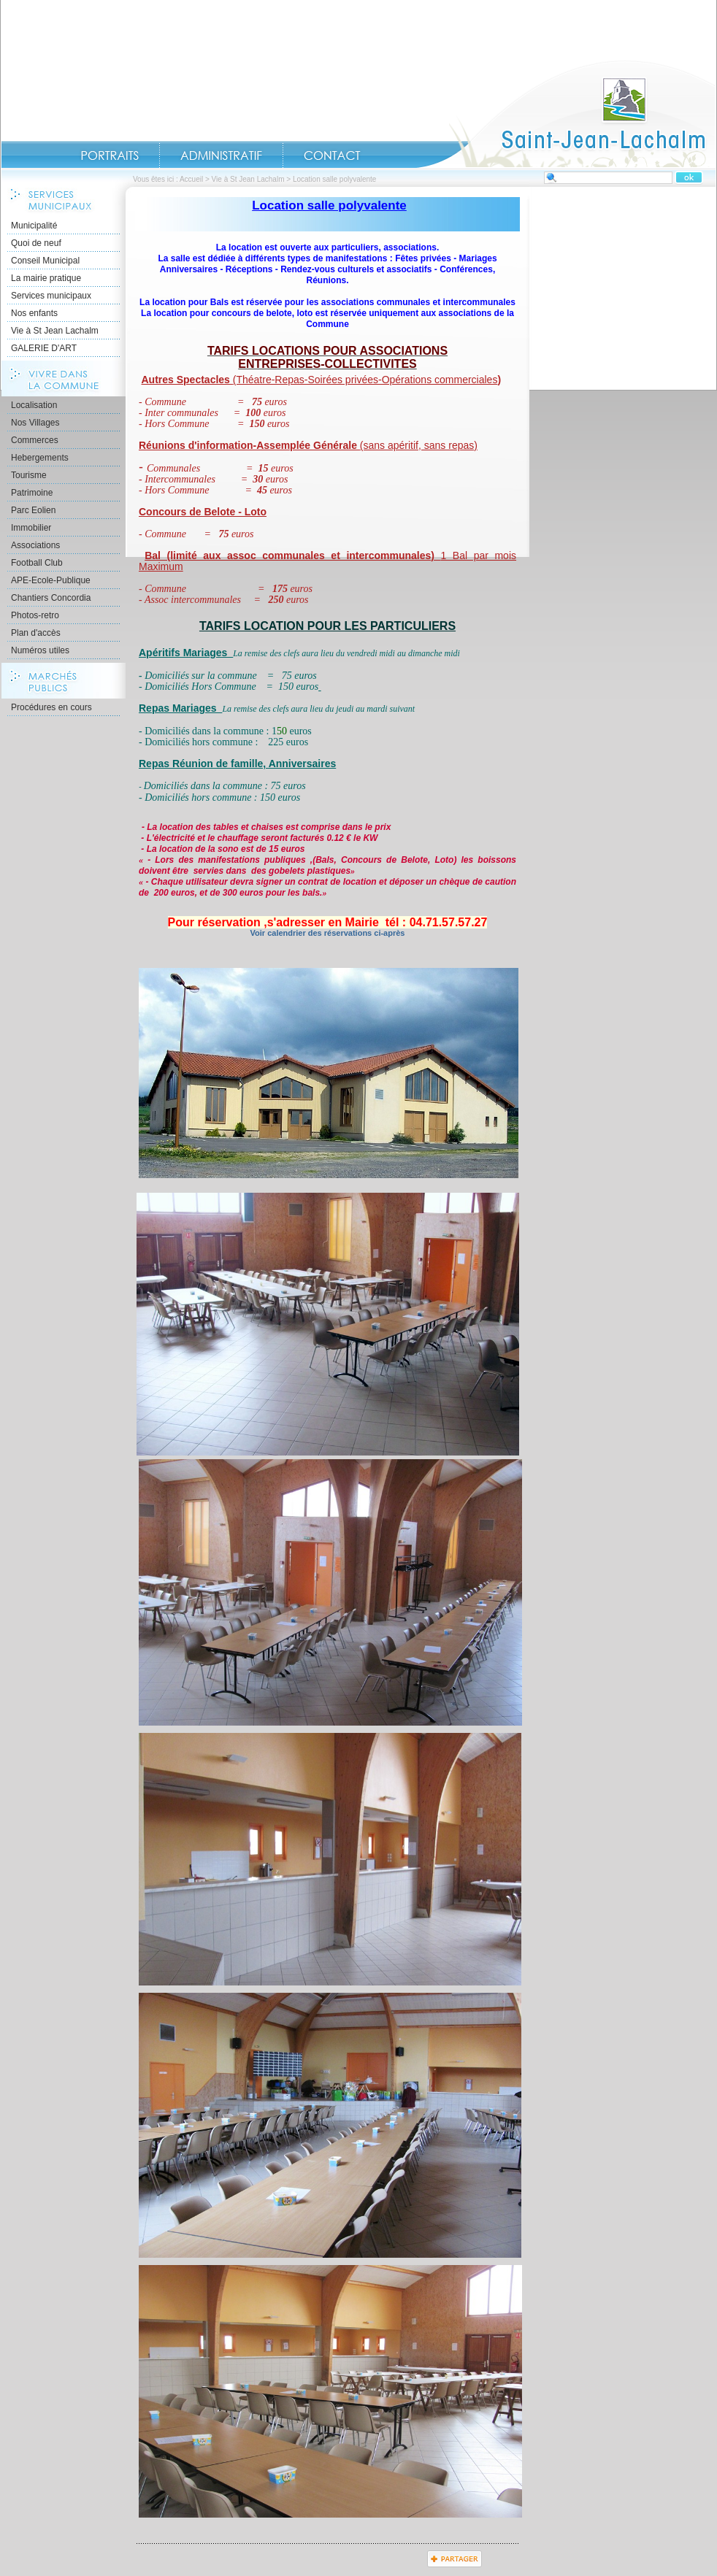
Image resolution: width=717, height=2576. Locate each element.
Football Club (37, 563)
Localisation (34, 405)
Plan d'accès (36, 633)
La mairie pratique (46, 278)
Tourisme (29, 475)
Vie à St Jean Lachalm (248, 179)
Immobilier (31, 528)
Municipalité (34, 225)
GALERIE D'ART (44, 348)
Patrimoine (32, 493)
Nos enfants (34, 313)
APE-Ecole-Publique (51, 580)
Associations (35, 545)
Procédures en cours (51, 707)
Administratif (221, 155)
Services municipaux (51, 296)
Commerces (34, 440)
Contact (332, 155)
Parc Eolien (33, 510)
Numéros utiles (40, 650)
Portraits (109, 155)
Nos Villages (35, 423)
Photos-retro (35, 615)
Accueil (566, 114)
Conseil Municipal (45, 260)
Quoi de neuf (36, 243)
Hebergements (40, 458)
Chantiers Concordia (51, 598)
